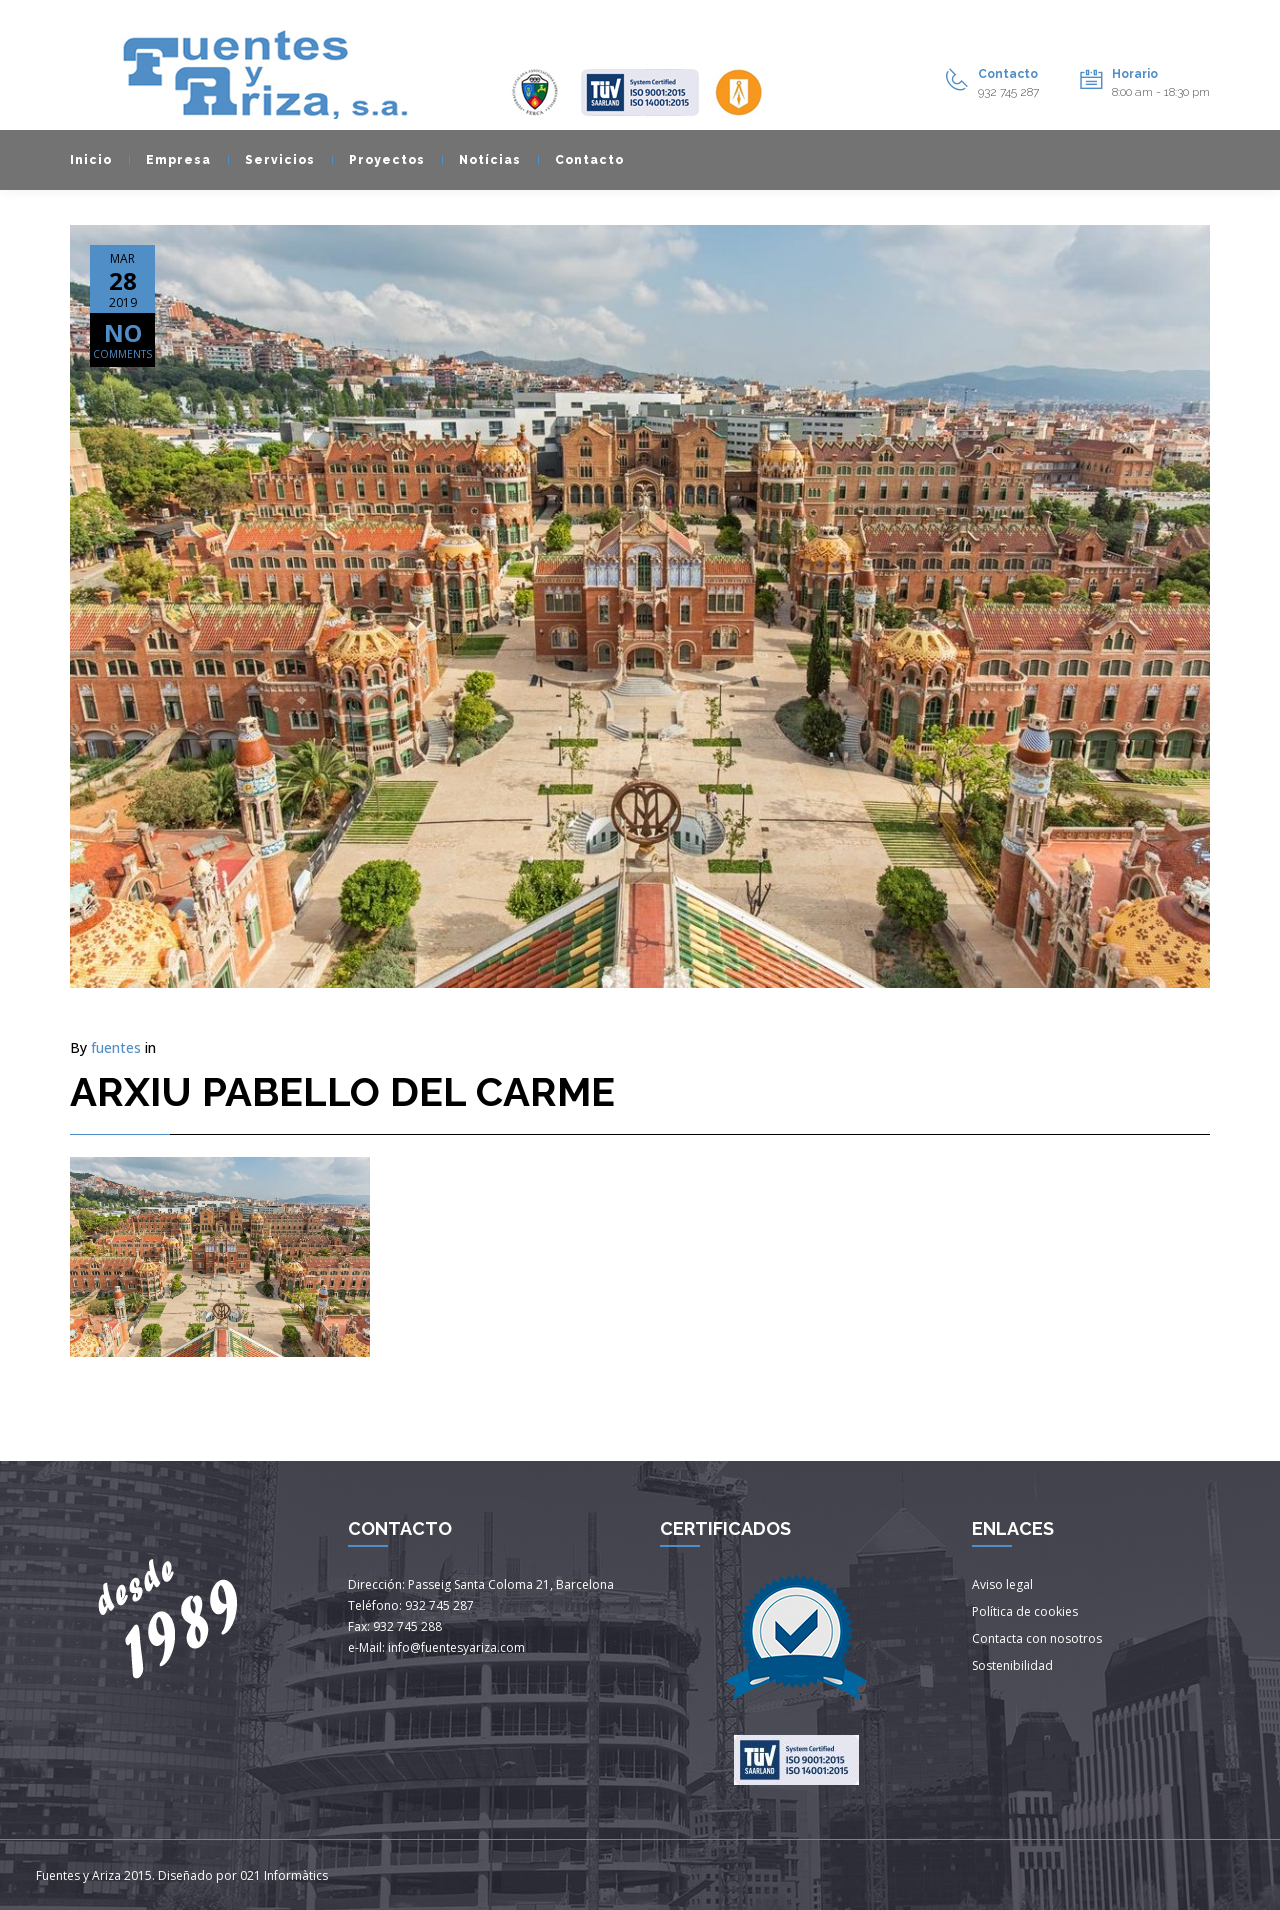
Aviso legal (1002, 1584)
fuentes (116, 1047)
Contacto (581, 160)
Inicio (91, 160)
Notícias (481, 160)
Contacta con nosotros (1037, 1638)
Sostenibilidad (1012, 1665)
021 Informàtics (284, 1875)
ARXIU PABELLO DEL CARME (342, 1091)
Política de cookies (1025, 1611)
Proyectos (378, 160)
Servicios (271, 160)
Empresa (170, 160)
